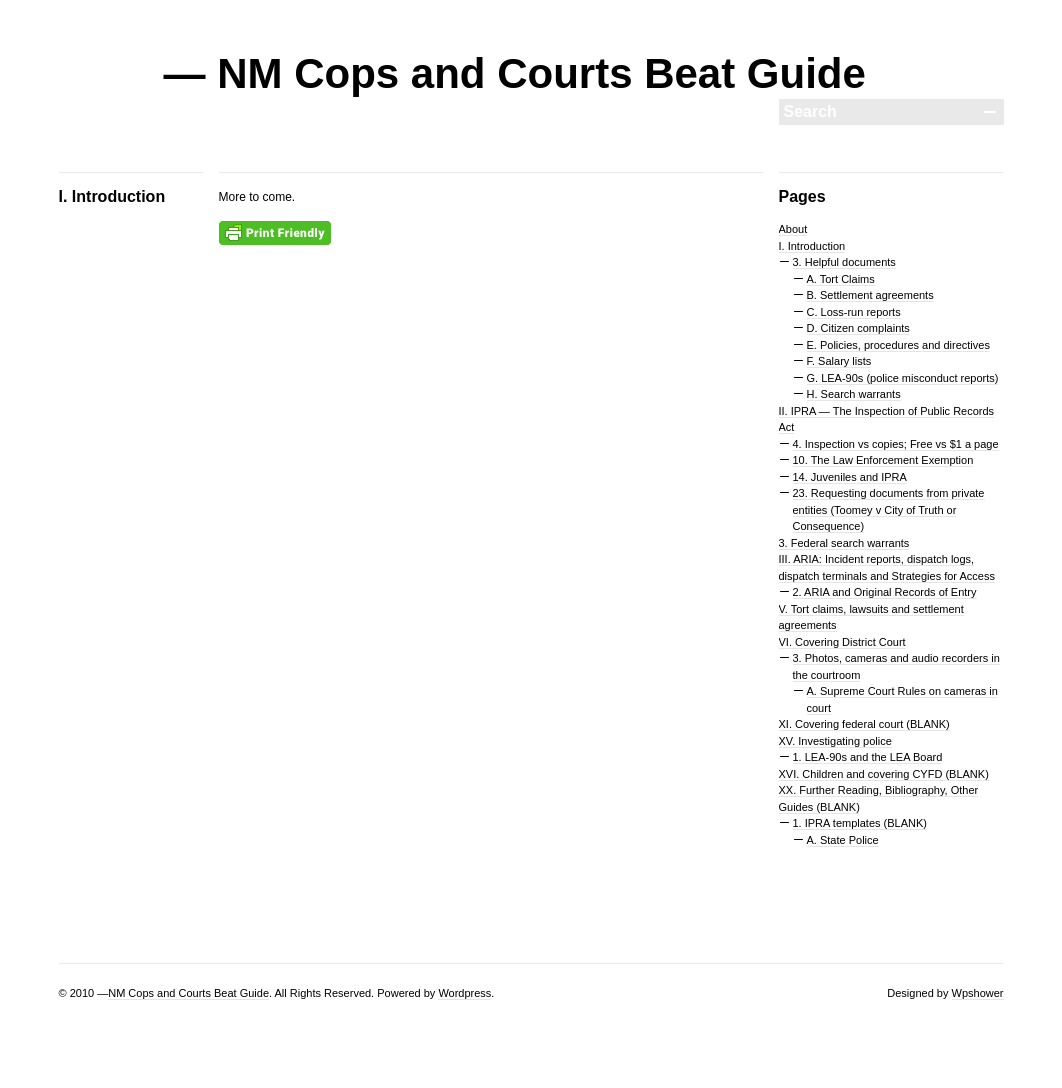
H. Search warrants (854, 394)
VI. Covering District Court (842, 642)
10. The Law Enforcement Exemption (883, 460)
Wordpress (464, 993)
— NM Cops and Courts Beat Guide (515, 73)
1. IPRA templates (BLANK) (860, 823)
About (793, 229)
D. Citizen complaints (858, 328)
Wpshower (978, 993)
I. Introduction (812, 246)
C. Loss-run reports (854, 312)
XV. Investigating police (835, 741)
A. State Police (843, 840)
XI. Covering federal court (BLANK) (864, 724)
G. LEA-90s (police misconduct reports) (903, 378)
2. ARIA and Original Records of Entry (885, 592)
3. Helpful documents (844, 262)
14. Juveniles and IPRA (850, 477)
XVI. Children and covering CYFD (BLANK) (884, 774)
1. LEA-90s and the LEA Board (868, 757)
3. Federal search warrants (844, 543)
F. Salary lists (839, 361)
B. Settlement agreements (870, 295)
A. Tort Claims (841, 279)
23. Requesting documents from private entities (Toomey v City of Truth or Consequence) (889, 509)
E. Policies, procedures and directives (898, 345)
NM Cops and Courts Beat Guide (188, 993)
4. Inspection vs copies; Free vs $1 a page (896, 444)
